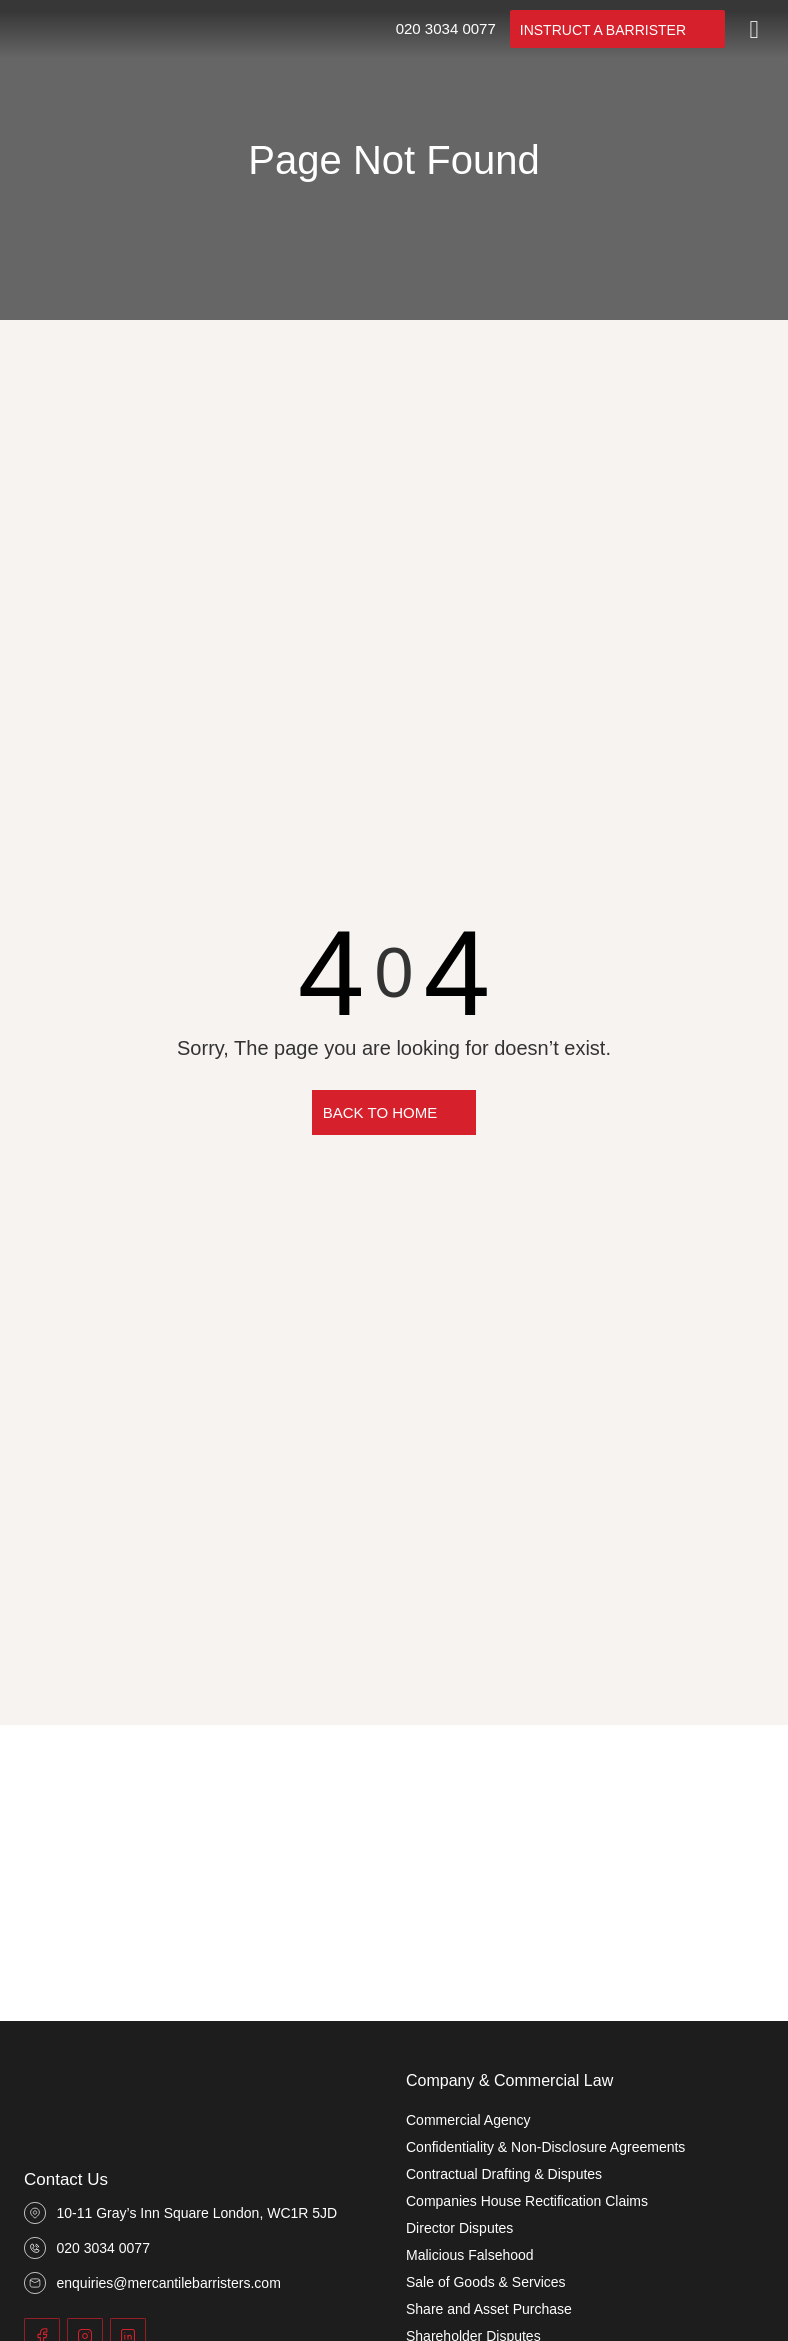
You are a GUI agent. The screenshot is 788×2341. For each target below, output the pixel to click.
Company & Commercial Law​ (509, 2080)
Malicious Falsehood (470, 2255)
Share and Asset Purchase (489, 2309)
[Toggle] (754, 29)
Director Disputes (459, 2228)
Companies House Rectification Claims (527, 2201)
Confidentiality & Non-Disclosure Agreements (545, 2147)
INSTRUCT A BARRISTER (603, 30)
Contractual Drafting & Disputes (504, 2174)
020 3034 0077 (446, 28)
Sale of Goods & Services (486, 2282)
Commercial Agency (468, 2120)
